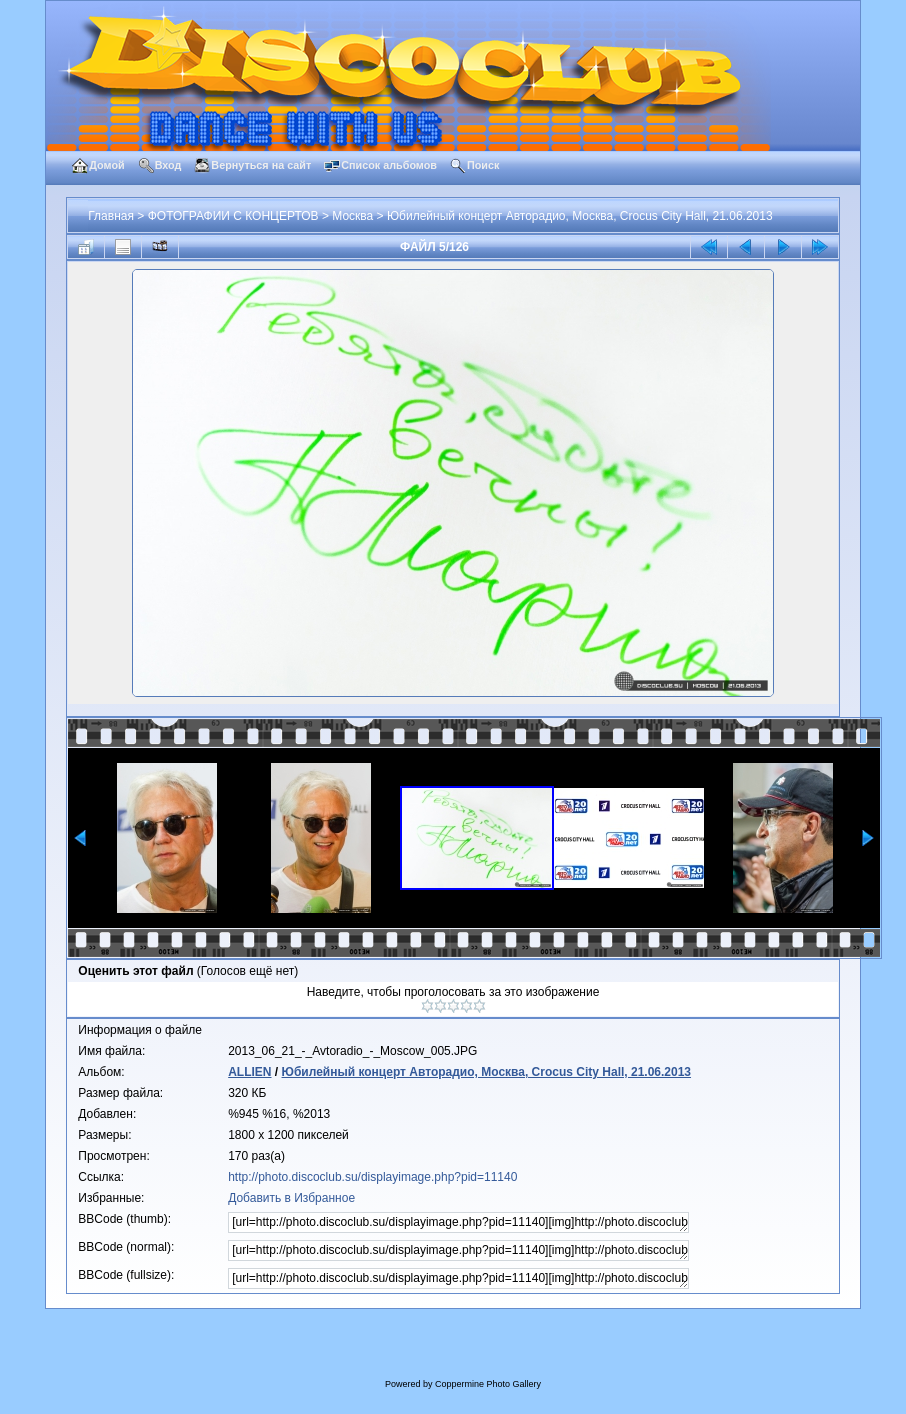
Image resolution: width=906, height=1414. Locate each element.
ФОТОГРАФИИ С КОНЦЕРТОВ (233, 216)
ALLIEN (249, 1072)
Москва (352, 216)
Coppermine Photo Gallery (488, 1384)
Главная (111, 216)
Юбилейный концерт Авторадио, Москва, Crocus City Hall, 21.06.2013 (580, 216)
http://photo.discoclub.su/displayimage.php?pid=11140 (372, 1177)
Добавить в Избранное (291, 1198)
